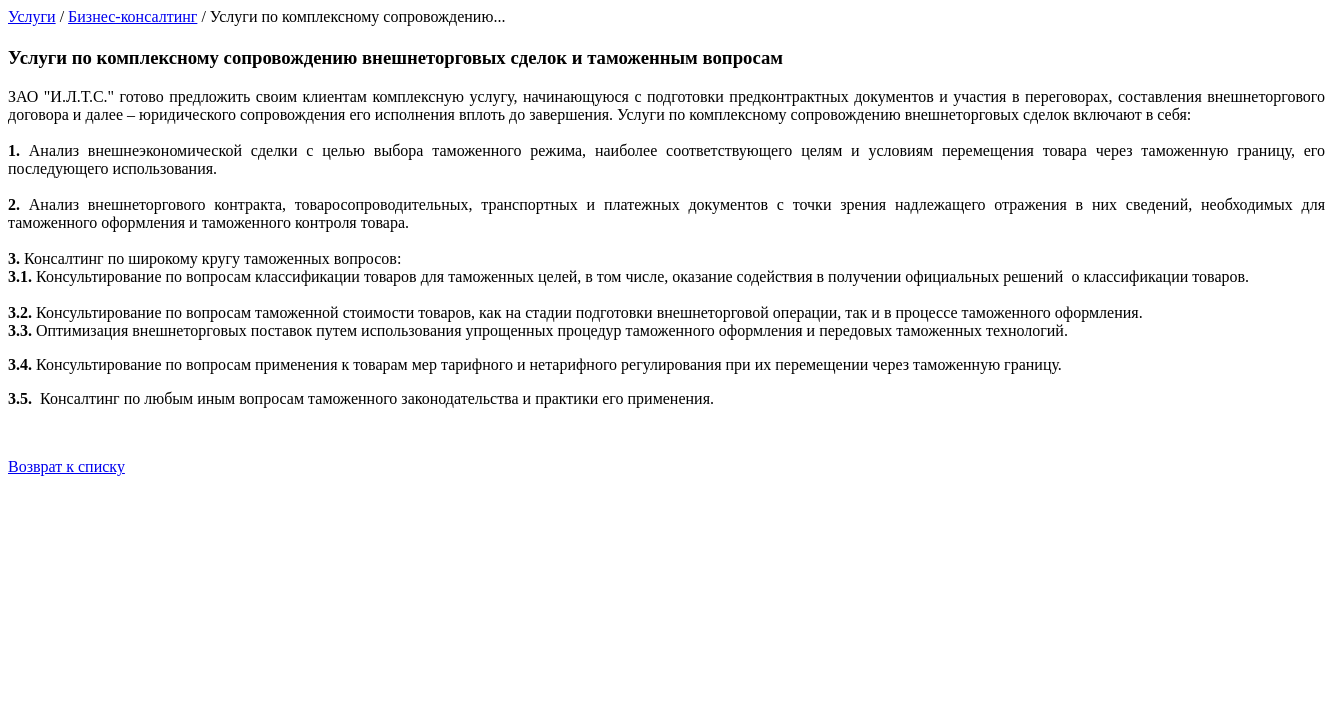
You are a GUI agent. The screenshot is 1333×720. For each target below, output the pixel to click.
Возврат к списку (66, 466)
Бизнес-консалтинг (132, 16)
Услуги (32, 16)
